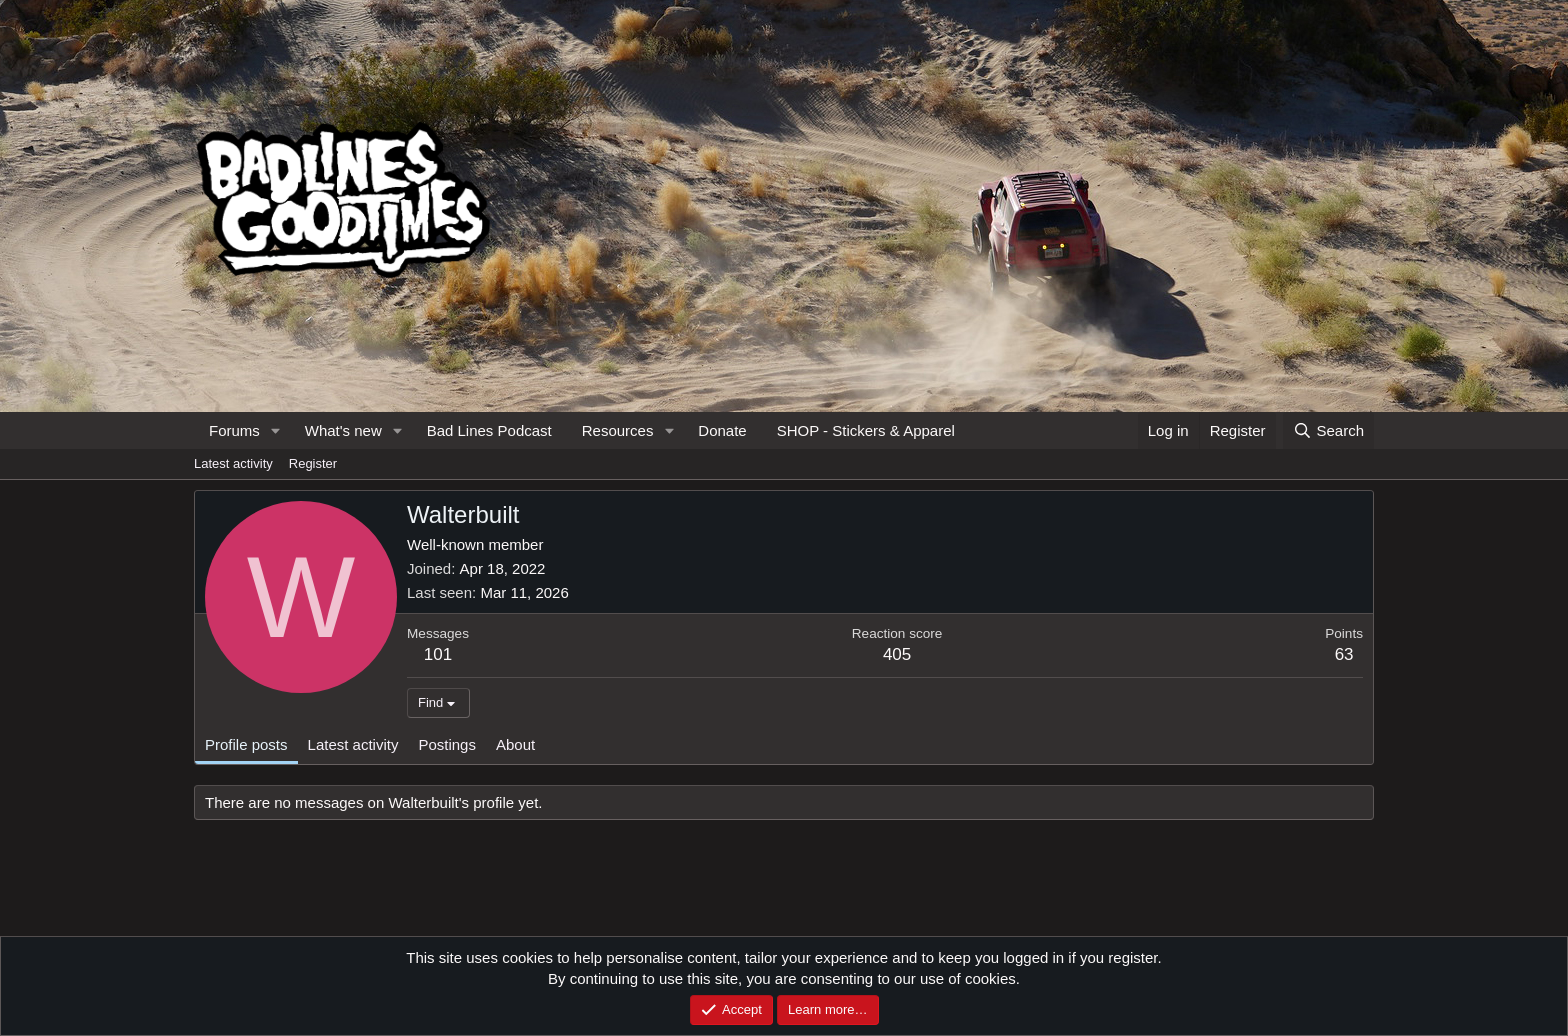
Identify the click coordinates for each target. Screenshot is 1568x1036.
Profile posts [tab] (246, 744)
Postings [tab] (447, 744)
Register (313, 463)
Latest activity (233, 463)
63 (1344, 654)
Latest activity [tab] (353, 744)
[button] (276, 430)
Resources (618, 430)
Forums (234, 430)
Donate (722, 430)
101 (438, 654)
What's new (343, 430)
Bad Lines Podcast (489, 430)
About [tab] (515, 744)
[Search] (1328, 430)
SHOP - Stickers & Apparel (866, 430)
